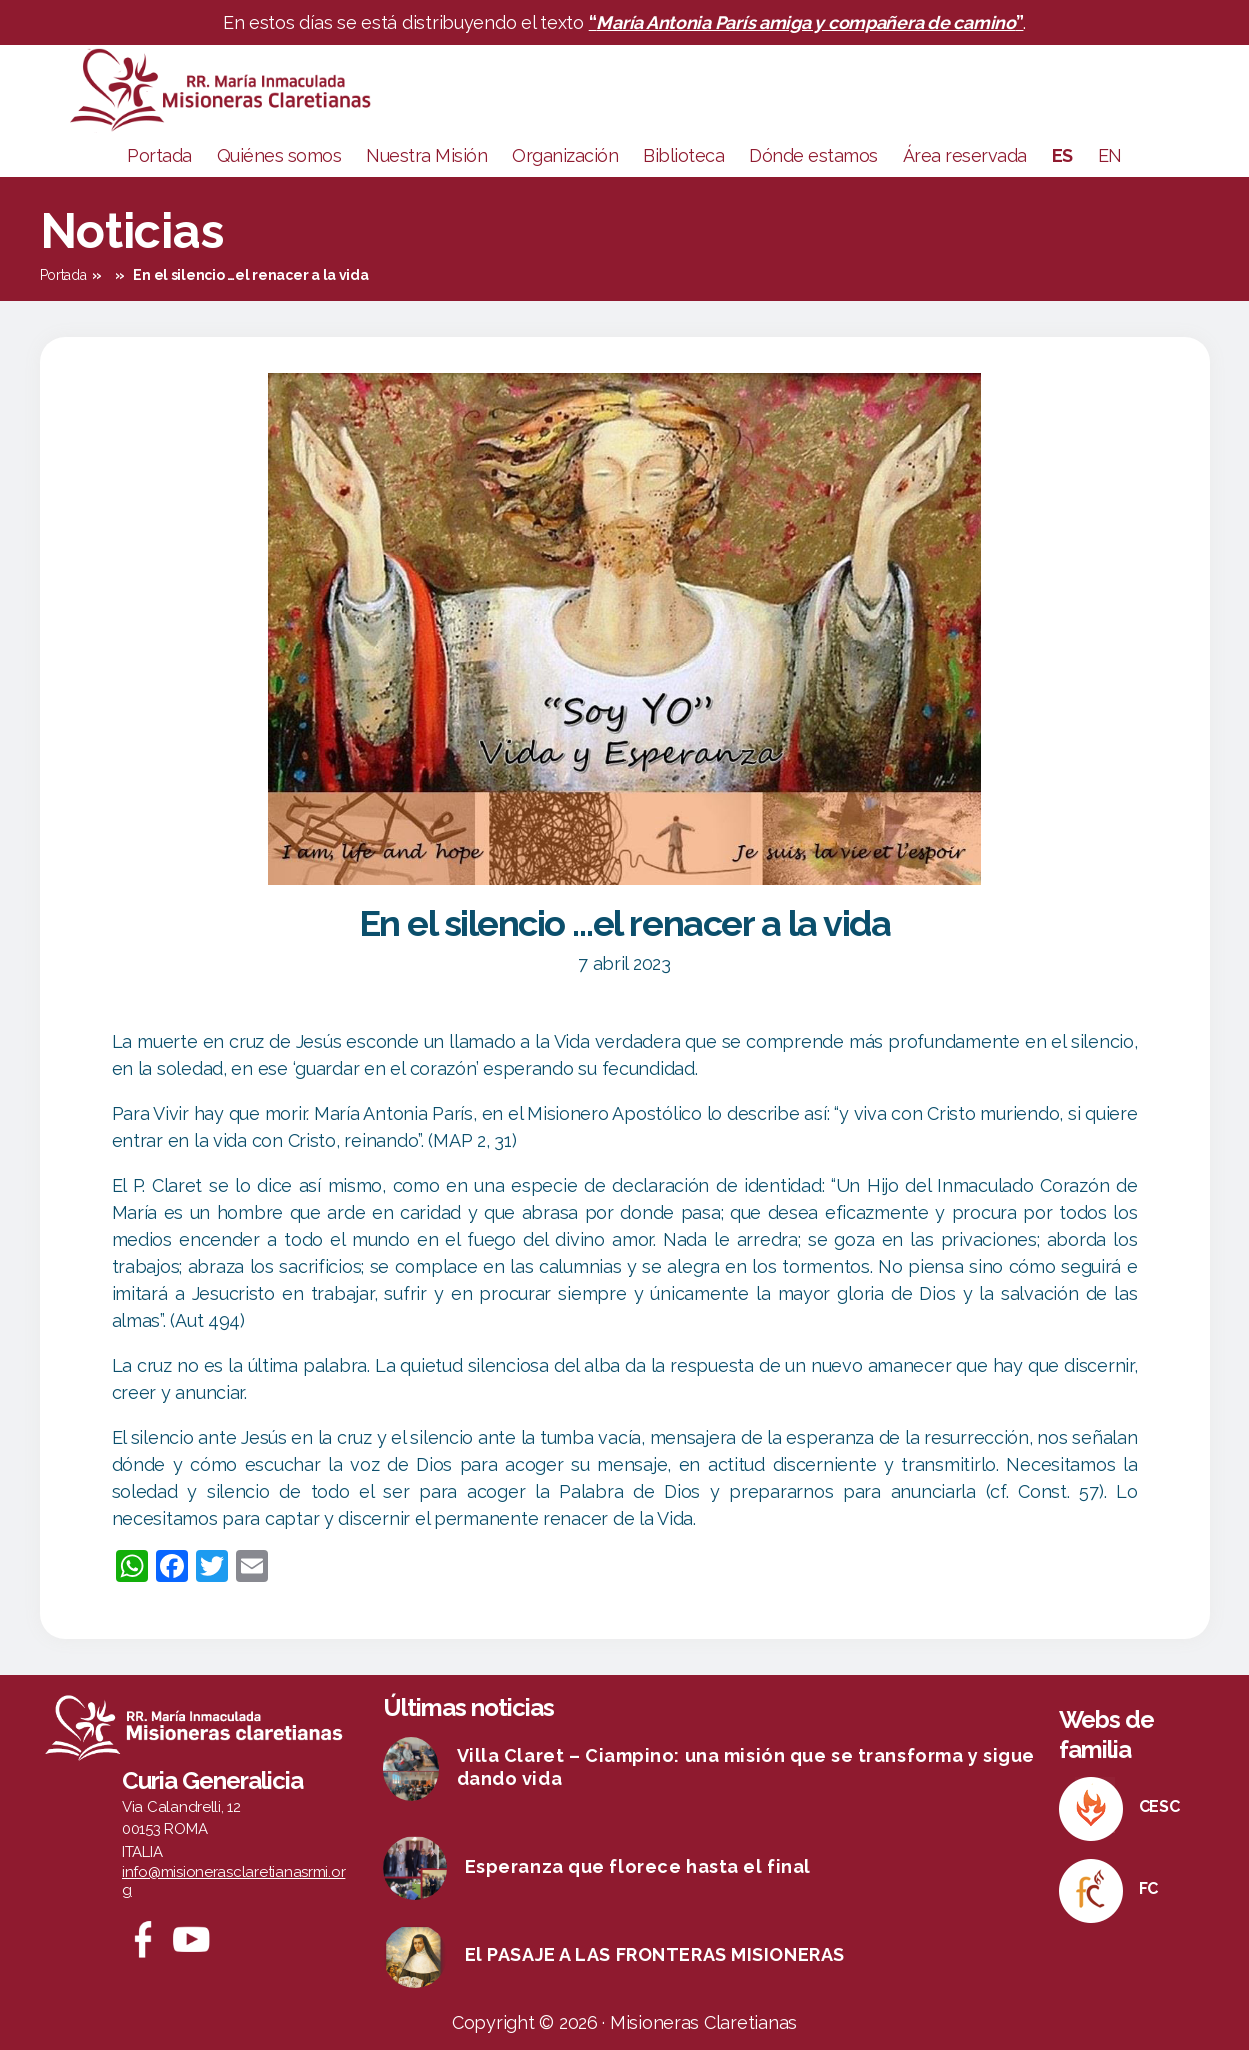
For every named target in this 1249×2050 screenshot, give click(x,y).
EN (1110, 155)
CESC (1159, 1806)
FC (1148, 1888)
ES (1062, 155)
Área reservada (965, 155)
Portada (159, 155)
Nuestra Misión (426, 155)
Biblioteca (683, 155)
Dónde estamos (813, 155)
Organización (565, 155)
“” (806, 22)
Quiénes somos (279, 155)
